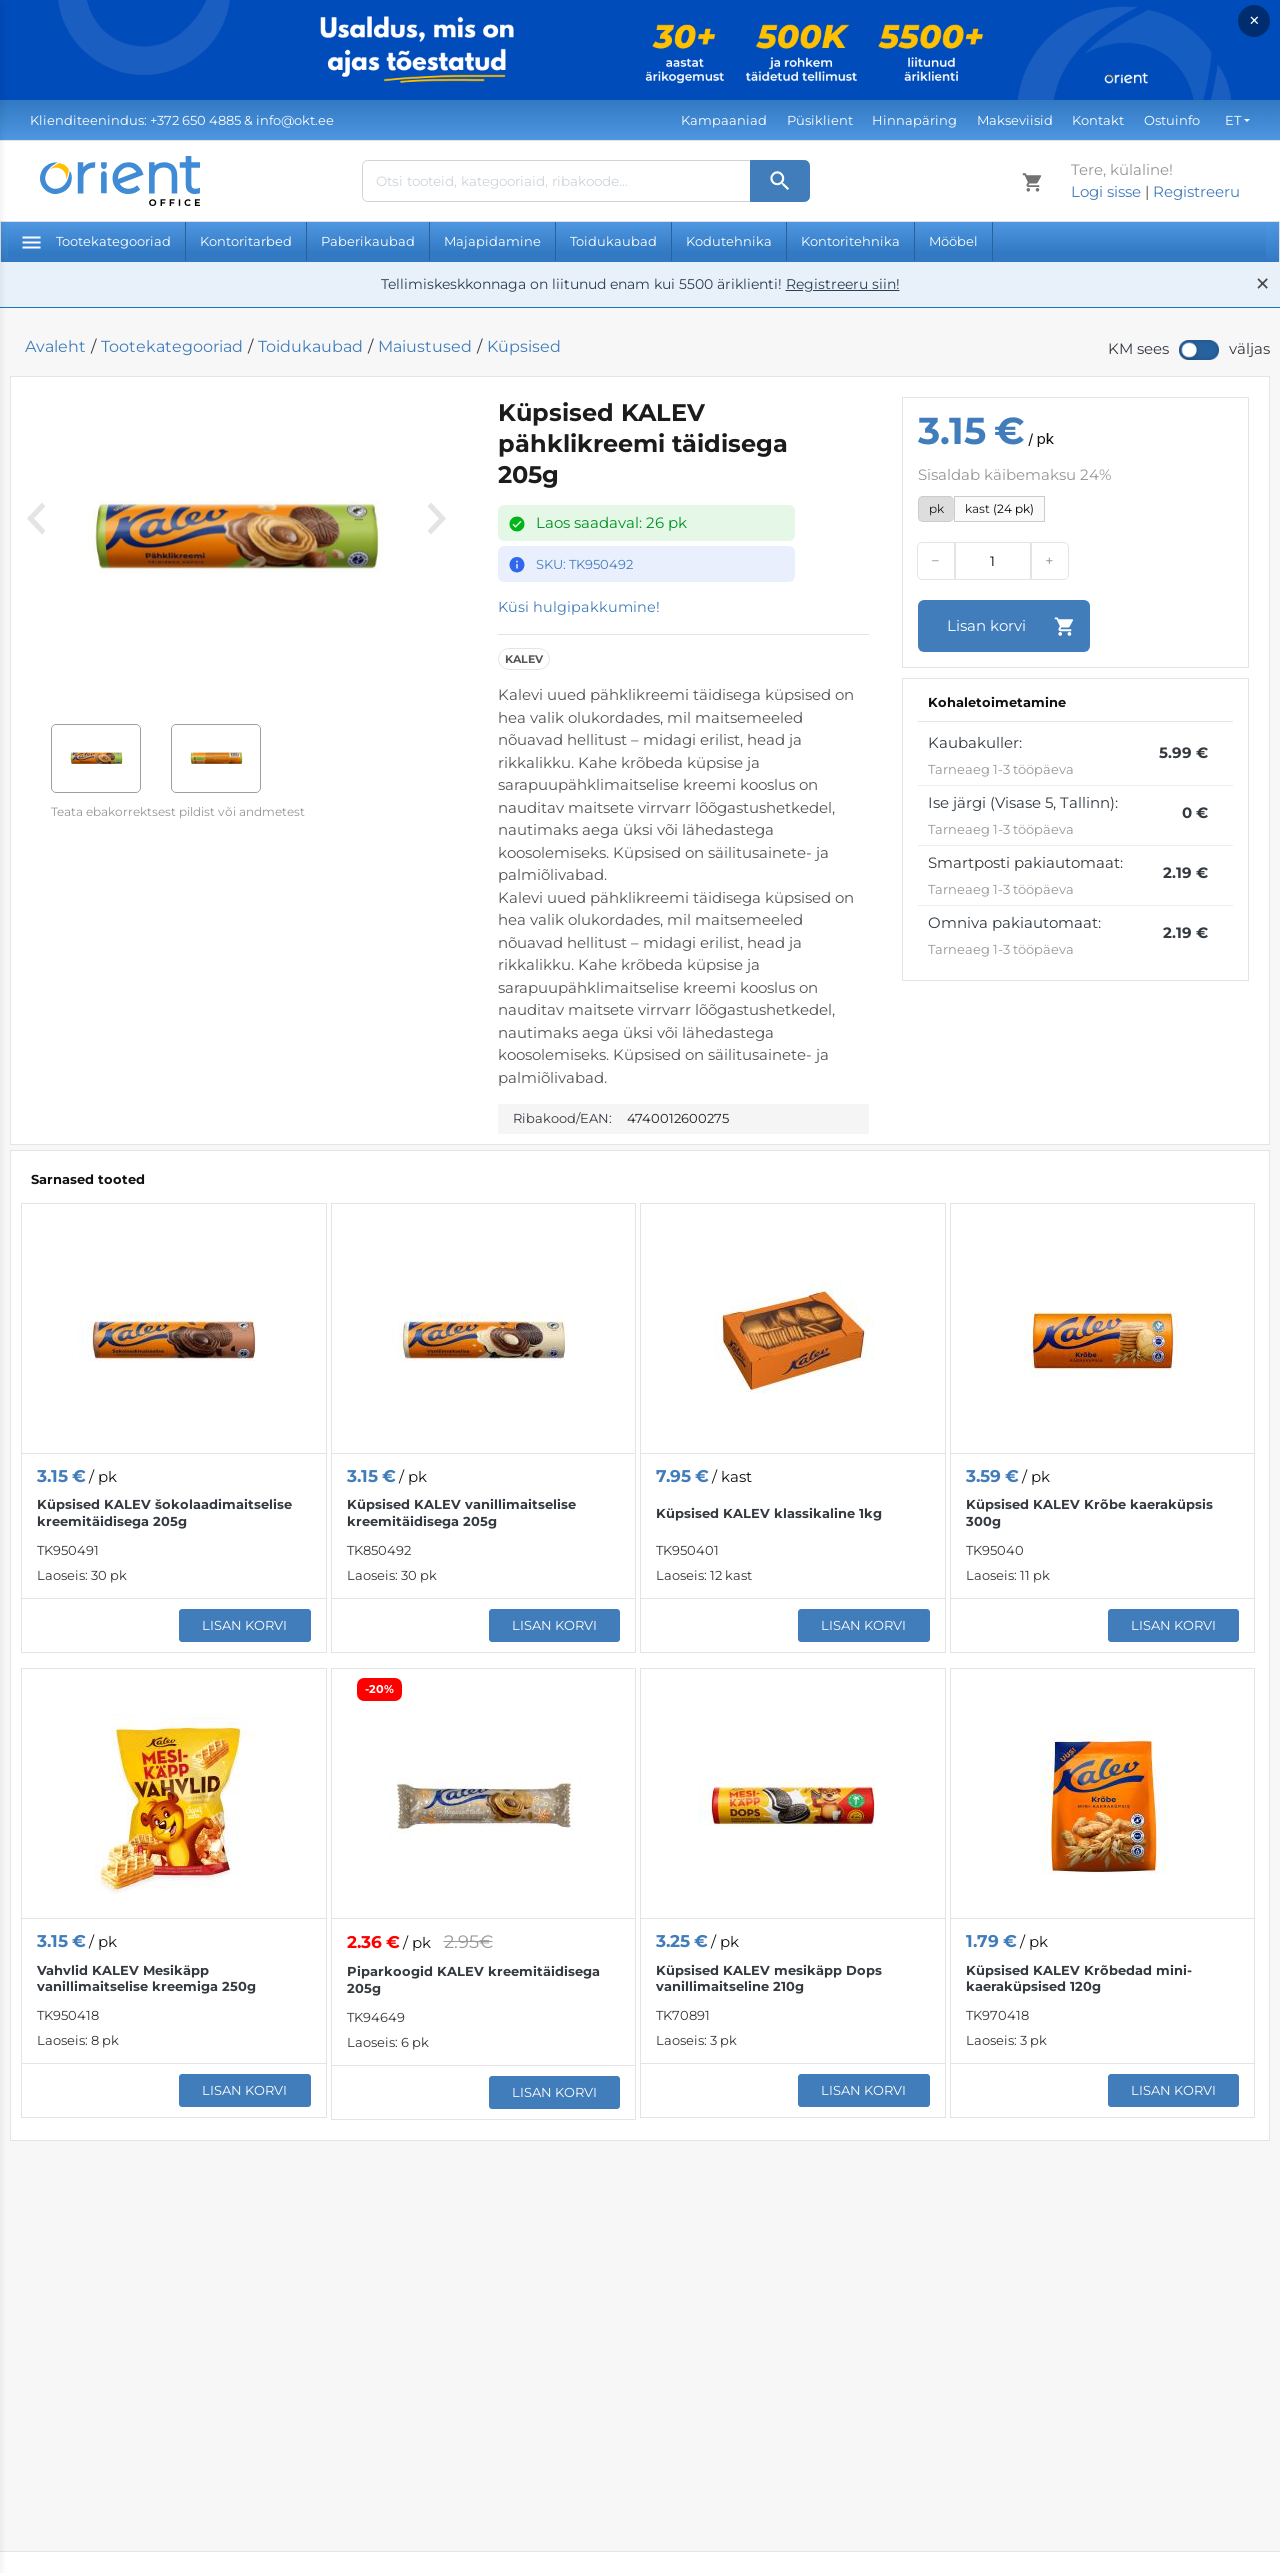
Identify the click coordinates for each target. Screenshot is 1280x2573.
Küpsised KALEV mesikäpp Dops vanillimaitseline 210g (769, 1978)
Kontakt (1098, 120)
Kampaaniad (724, 120)
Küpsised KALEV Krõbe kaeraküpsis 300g (1089, 1513)
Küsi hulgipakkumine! (580, 607)
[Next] (432, 545)
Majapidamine (492, 241)
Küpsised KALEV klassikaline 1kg (769, 1513)
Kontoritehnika (850, 241)
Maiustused (425, 346)
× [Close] (1254, 20)
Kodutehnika (729, 241)
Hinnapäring (914, 120)
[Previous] (36, 545)
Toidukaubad (613, 241)
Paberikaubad (368, 241)
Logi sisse (1106, 191)
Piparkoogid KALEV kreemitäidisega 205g (473, 1980)
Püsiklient (820, 120)
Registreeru (1196, 191)
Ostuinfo (1172, 120)
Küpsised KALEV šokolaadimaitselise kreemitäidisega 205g (164, 1513)
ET (1233, 120)
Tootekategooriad (96, 241)
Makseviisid (1015, 120)
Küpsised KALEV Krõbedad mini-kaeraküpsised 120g (1079, 1978)
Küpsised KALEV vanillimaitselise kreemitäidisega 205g (461, 1513)
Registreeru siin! (843, 284)
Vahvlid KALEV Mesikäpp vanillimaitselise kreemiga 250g (146, 1978)
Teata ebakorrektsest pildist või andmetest (178, 811)
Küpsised (524, 346)
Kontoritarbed (246, 241)
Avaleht (55, 346)
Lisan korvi (244, 1626)
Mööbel (953, 241)
